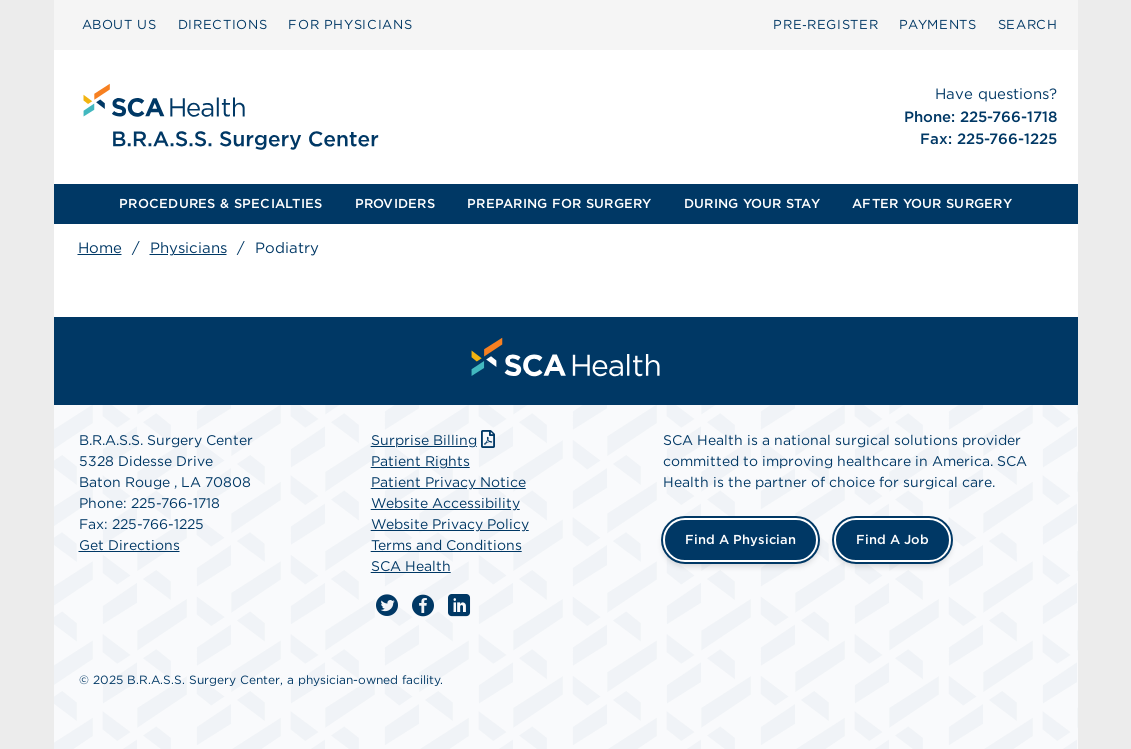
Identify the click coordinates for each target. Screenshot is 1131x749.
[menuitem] (119, 25)
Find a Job (892, 539)
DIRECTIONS (223, 24)
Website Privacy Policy (450, 524)
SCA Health (411, 566)
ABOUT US (119, 24)
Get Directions (129, 545)
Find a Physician (740, 539)
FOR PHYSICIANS (350, 24)
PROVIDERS (395, 203)
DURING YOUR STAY (752, 203)
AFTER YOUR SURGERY (932, 203)
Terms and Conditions (446, 545)
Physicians (188, 248)
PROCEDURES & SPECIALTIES (220, 203)
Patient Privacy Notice (448, 482)
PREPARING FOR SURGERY (559, 203)
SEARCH (1028, 24)
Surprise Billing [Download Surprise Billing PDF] (435, 440)
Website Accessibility (445, 503)
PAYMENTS (937, 24)
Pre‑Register (825, 24)
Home (100, 248)
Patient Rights (420, 461)
